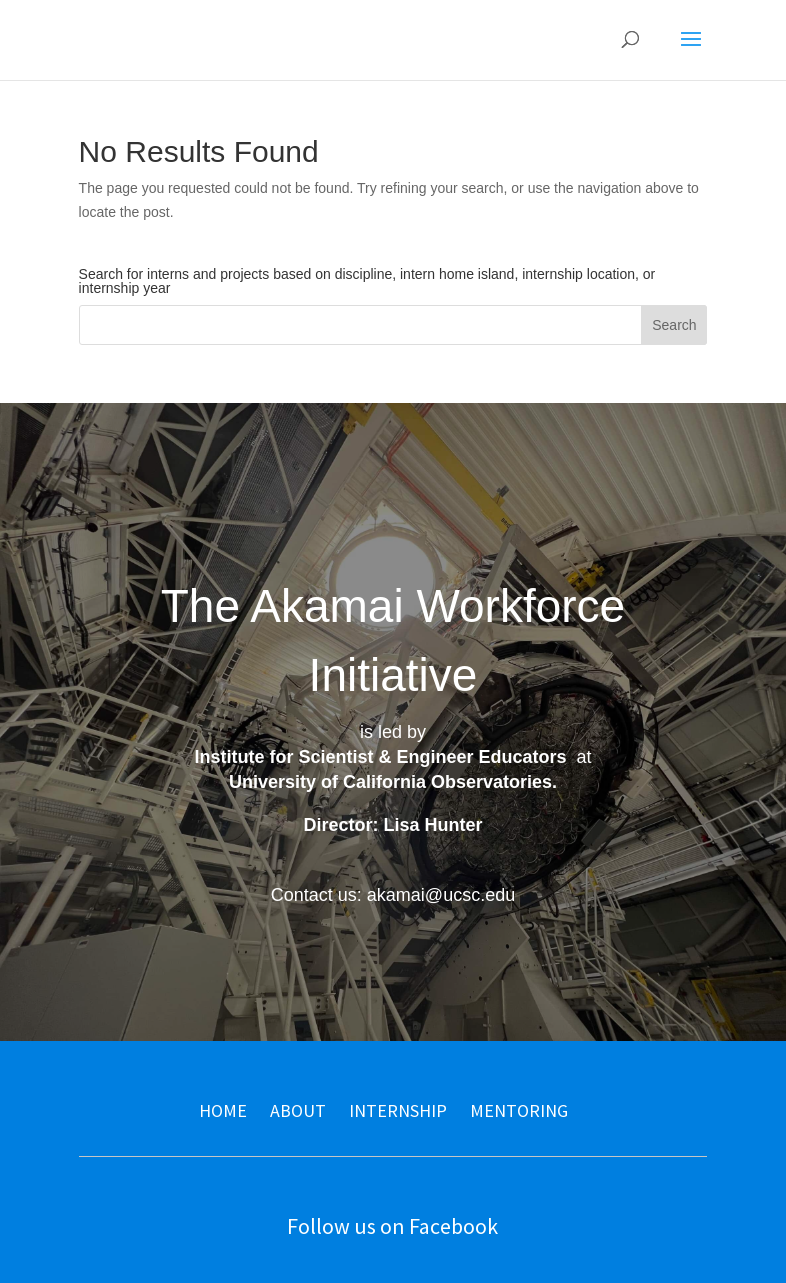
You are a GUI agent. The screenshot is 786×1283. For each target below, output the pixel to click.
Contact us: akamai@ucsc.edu (393, 895)
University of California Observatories (390, 782)
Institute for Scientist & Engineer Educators (380, 757)
